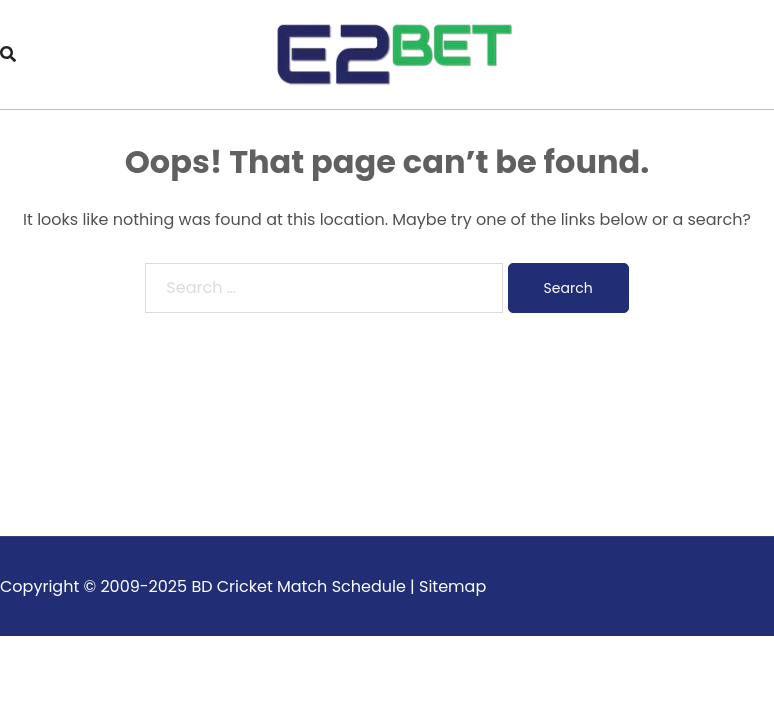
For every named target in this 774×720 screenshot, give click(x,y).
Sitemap (452, 586)
